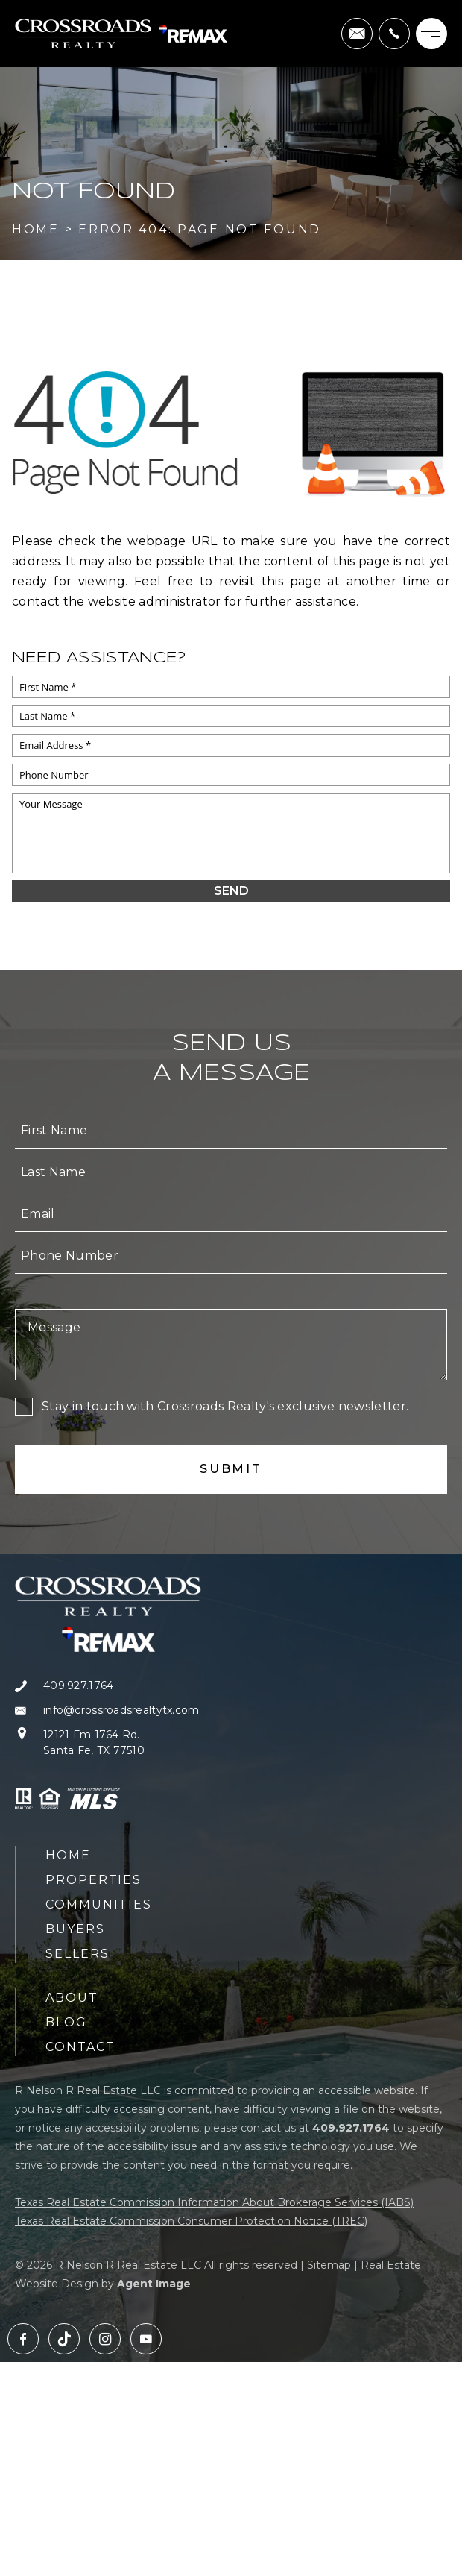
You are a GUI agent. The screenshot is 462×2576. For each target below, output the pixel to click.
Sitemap (329, 2265)
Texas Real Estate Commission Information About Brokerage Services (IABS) (214, 2202)
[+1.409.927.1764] (394, 33)
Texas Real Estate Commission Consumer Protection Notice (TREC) (191, 2221)
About (71, 1998)
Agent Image (154, 2283)
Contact (80, 2047)
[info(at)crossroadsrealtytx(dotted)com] (357, 33)
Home (68, 1855)
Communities (98, 1904)
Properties (93, 1880)
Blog (66, 2022)
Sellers (77, 1954)
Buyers (75, 1929)
